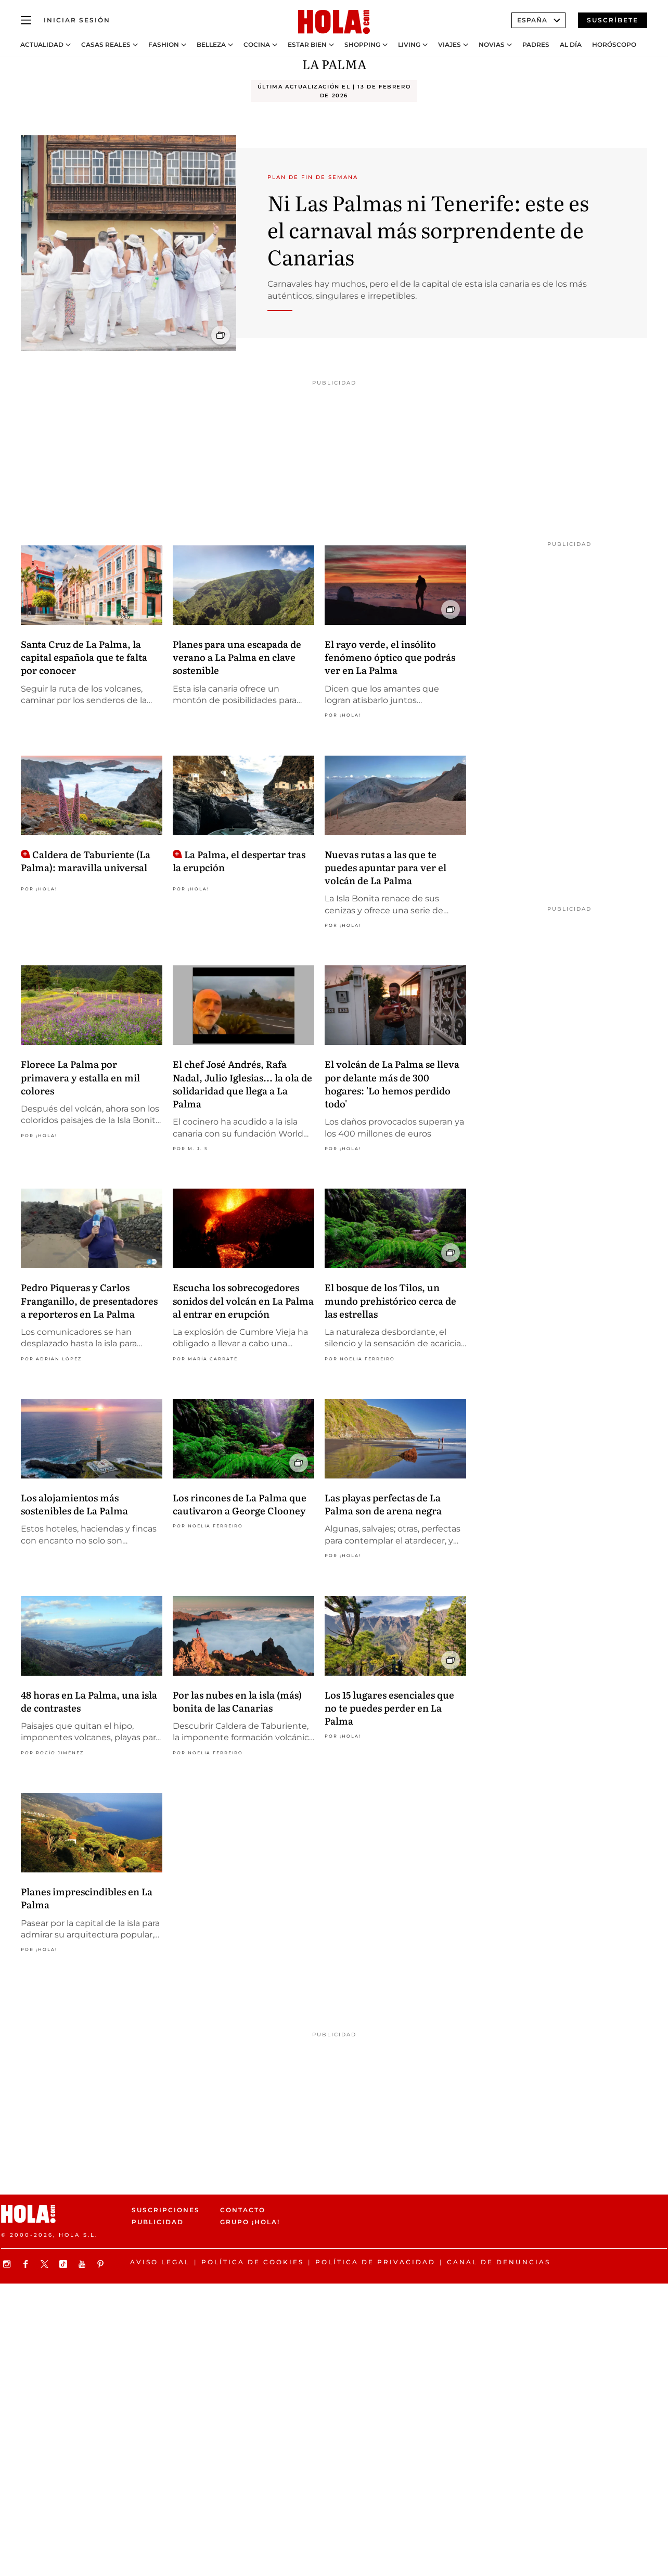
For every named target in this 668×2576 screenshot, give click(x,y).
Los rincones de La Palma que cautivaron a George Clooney (239, 1503)
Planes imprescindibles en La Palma (86, 1897)
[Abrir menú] (26, 20)
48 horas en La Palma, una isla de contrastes (89, 1701)
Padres (535, 44)
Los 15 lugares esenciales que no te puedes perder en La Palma (389, 1708)
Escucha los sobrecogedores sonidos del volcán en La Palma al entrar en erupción (243, 1300)
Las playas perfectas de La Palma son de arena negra (383, 1503)
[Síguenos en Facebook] (27, 2264)
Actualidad (41, 44)
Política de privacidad (375, 2262)
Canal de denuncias (498, 2262)
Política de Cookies (252, 2262)
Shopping (362, 44)
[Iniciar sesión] (77, 20)
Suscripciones (166, 2210)
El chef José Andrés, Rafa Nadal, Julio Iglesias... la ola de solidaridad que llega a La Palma (242, 1084)
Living (409, 44)
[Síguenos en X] (46, 2264)
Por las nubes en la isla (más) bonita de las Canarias (237, 1701)
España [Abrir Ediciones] (538, 20)
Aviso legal (160, 2262)
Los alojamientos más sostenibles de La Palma (74, 1503)
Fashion (163, 44)
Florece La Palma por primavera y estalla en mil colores (80, 1077)
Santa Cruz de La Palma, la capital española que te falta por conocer (84, 657)
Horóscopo (614, 44)
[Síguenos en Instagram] (8, 2264)
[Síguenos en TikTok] (64, 2264)
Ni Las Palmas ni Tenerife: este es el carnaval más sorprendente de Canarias (428, 229)
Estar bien (307, 44)
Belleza (211, 44)
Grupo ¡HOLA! (250, 2222)
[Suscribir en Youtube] (83, 2264)
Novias (492, 44)
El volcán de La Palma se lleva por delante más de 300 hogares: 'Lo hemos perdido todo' (392, 1084)
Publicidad (158, 2222)
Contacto (242, 2210)
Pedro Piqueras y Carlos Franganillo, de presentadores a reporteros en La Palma (89, 1300)
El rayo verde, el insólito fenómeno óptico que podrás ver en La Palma (390, 657)
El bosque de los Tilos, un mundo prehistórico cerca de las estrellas (390, 1300)
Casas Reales (106, 44)
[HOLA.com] (334, 22)
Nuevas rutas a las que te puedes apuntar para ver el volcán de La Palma (385, 867)
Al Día (571, 44)
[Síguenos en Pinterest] (102, 2264)
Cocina (256, 44)
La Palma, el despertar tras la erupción (239, 860)
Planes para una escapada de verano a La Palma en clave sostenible (237, 657)
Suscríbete (612, 20)
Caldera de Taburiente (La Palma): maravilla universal (85, 860)
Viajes (449, 44)
